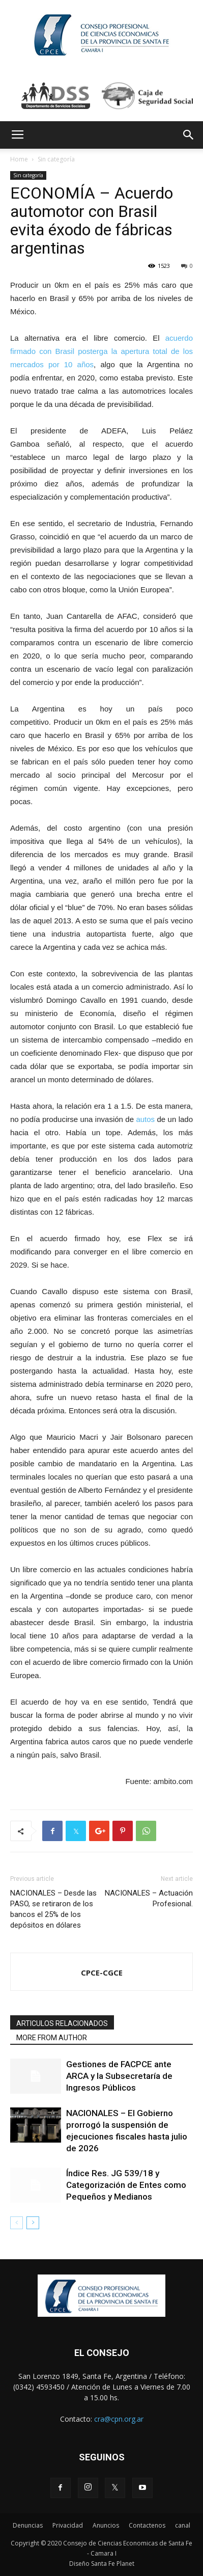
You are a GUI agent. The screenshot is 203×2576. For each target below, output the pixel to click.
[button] (189, 135)
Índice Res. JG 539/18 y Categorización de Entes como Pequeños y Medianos (126, 2185)
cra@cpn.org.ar (118, 2419)
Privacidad (67, 2525)
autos (145, 1119)
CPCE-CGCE (102, 1972)
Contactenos (147, 2525)
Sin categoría (56, 159)
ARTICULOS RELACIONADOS (62, 2023)
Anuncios (106, 2525)
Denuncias (28, 2525)
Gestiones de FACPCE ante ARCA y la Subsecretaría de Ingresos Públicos (119, 2076)
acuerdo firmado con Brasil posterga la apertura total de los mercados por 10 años (101, 351)
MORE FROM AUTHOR (51, 2038)
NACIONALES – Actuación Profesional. (149, 1898)
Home (19, 159)
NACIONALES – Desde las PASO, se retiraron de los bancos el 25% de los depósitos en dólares (53, 1909)
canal (182, 2525)
